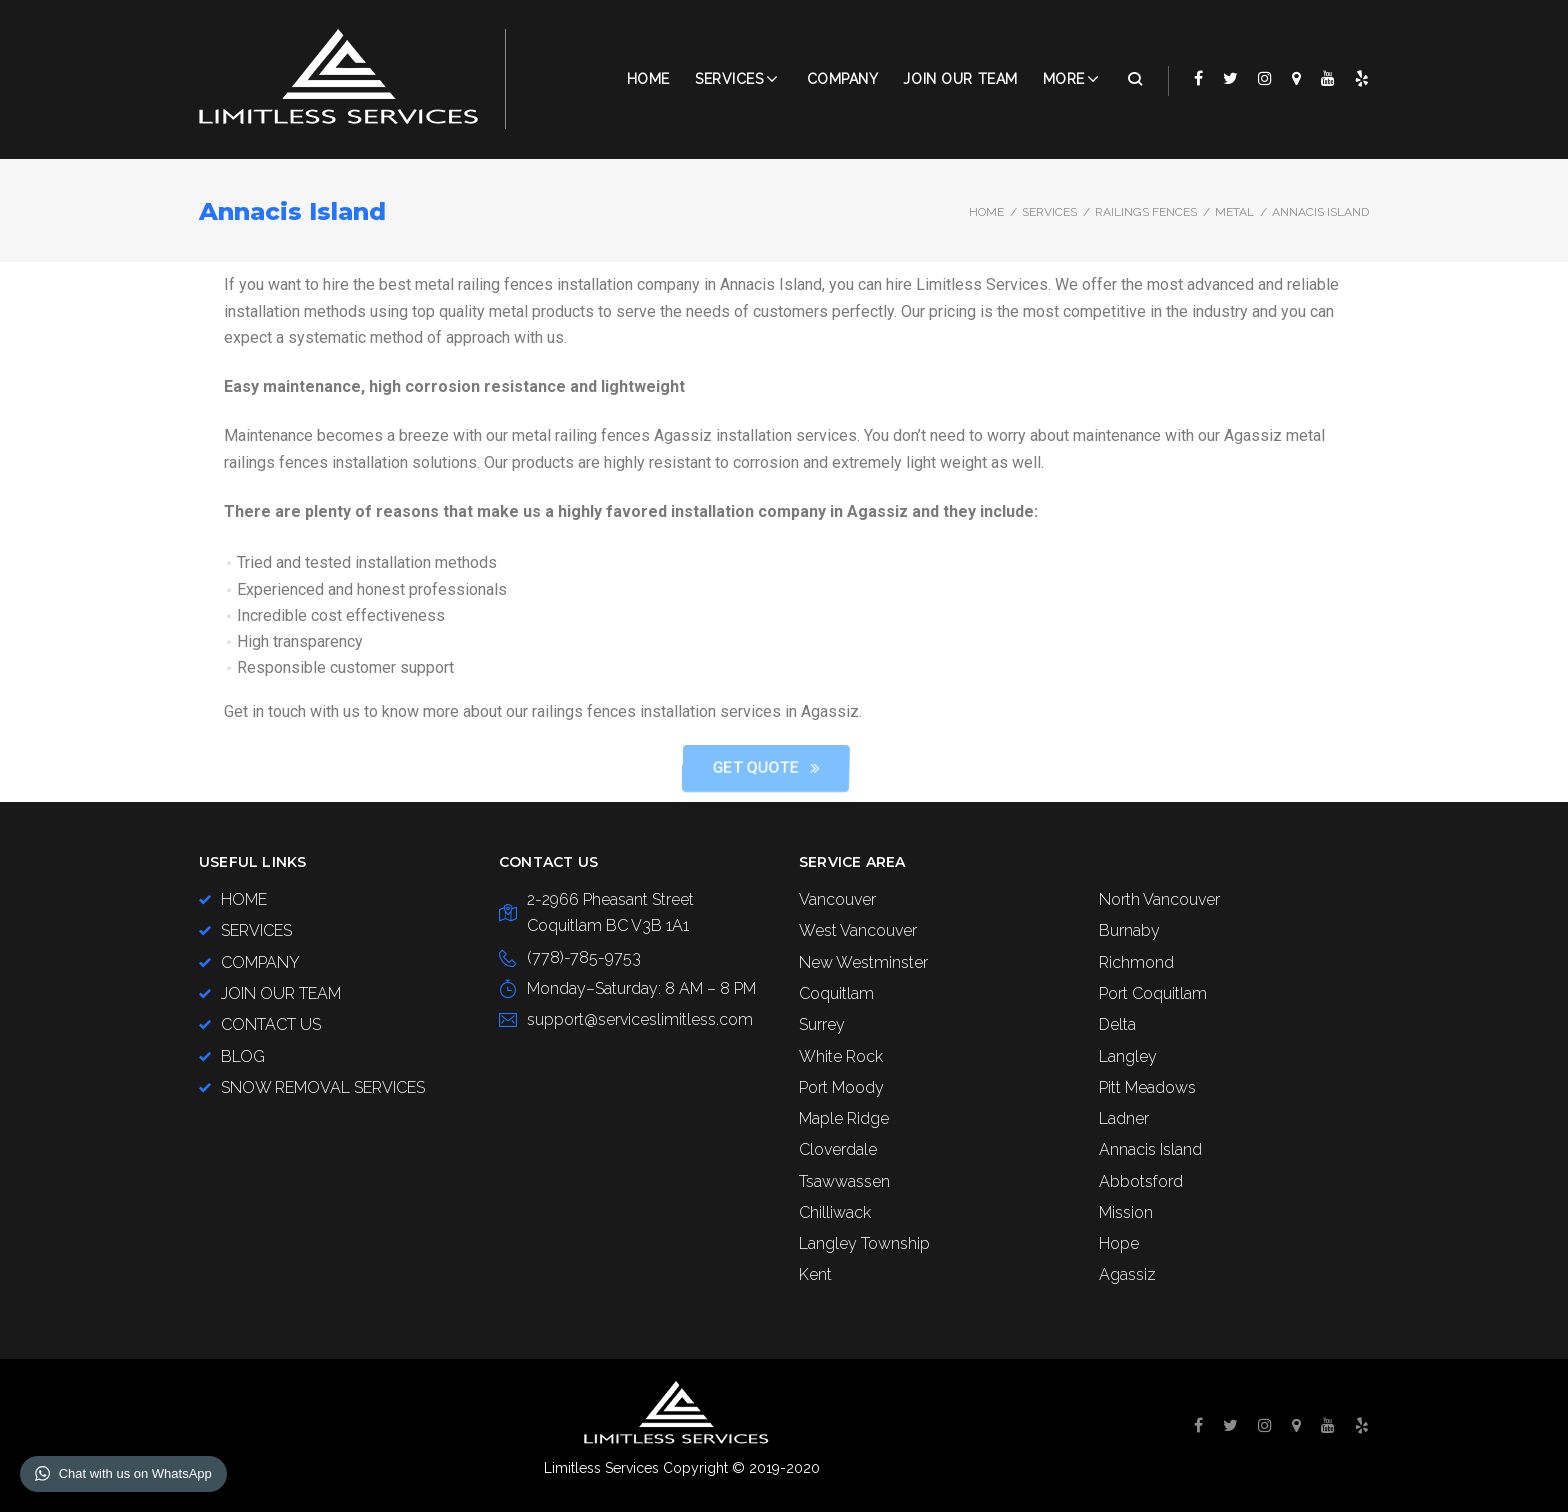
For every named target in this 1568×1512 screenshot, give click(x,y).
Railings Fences (1146, 212)
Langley (1128, 1056)
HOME (244, 899)
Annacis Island (1150, 1149)
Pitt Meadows (1147, 1087)
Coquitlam (836, 993)
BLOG (243, 1056)
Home (648, 79)
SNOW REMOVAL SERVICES (323, 1087)
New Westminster (863, 962)
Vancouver (837, 899)
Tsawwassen (844, 1181)
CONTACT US (271, 1024)
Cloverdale (838, 1149)
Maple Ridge (844, 1118)
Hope (1119, 1243)
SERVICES (1049, 212)
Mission (1126, 1212)
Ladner (1124, 1118)
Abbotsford (1141, 1181)
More (1064, 79)
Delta (1117, 1024)
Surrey (822, 1024)
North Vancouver (1159, 899)
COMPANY (843, 79)
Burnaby (1129, 930)
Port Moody (841, 1087)
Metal (1234, 212)
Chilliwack (835, 1212)
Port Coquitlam (1153, 993)
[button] (1003, 768)
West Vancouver (858, 930)
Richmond (1136, 962)
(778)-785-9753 (584, 957)
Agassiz (1127, 1274)
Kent (815, 1274)
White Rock (841, 1056)
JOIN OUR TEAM (960, 79)
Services (729, 79)
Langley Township (864, 1243)
